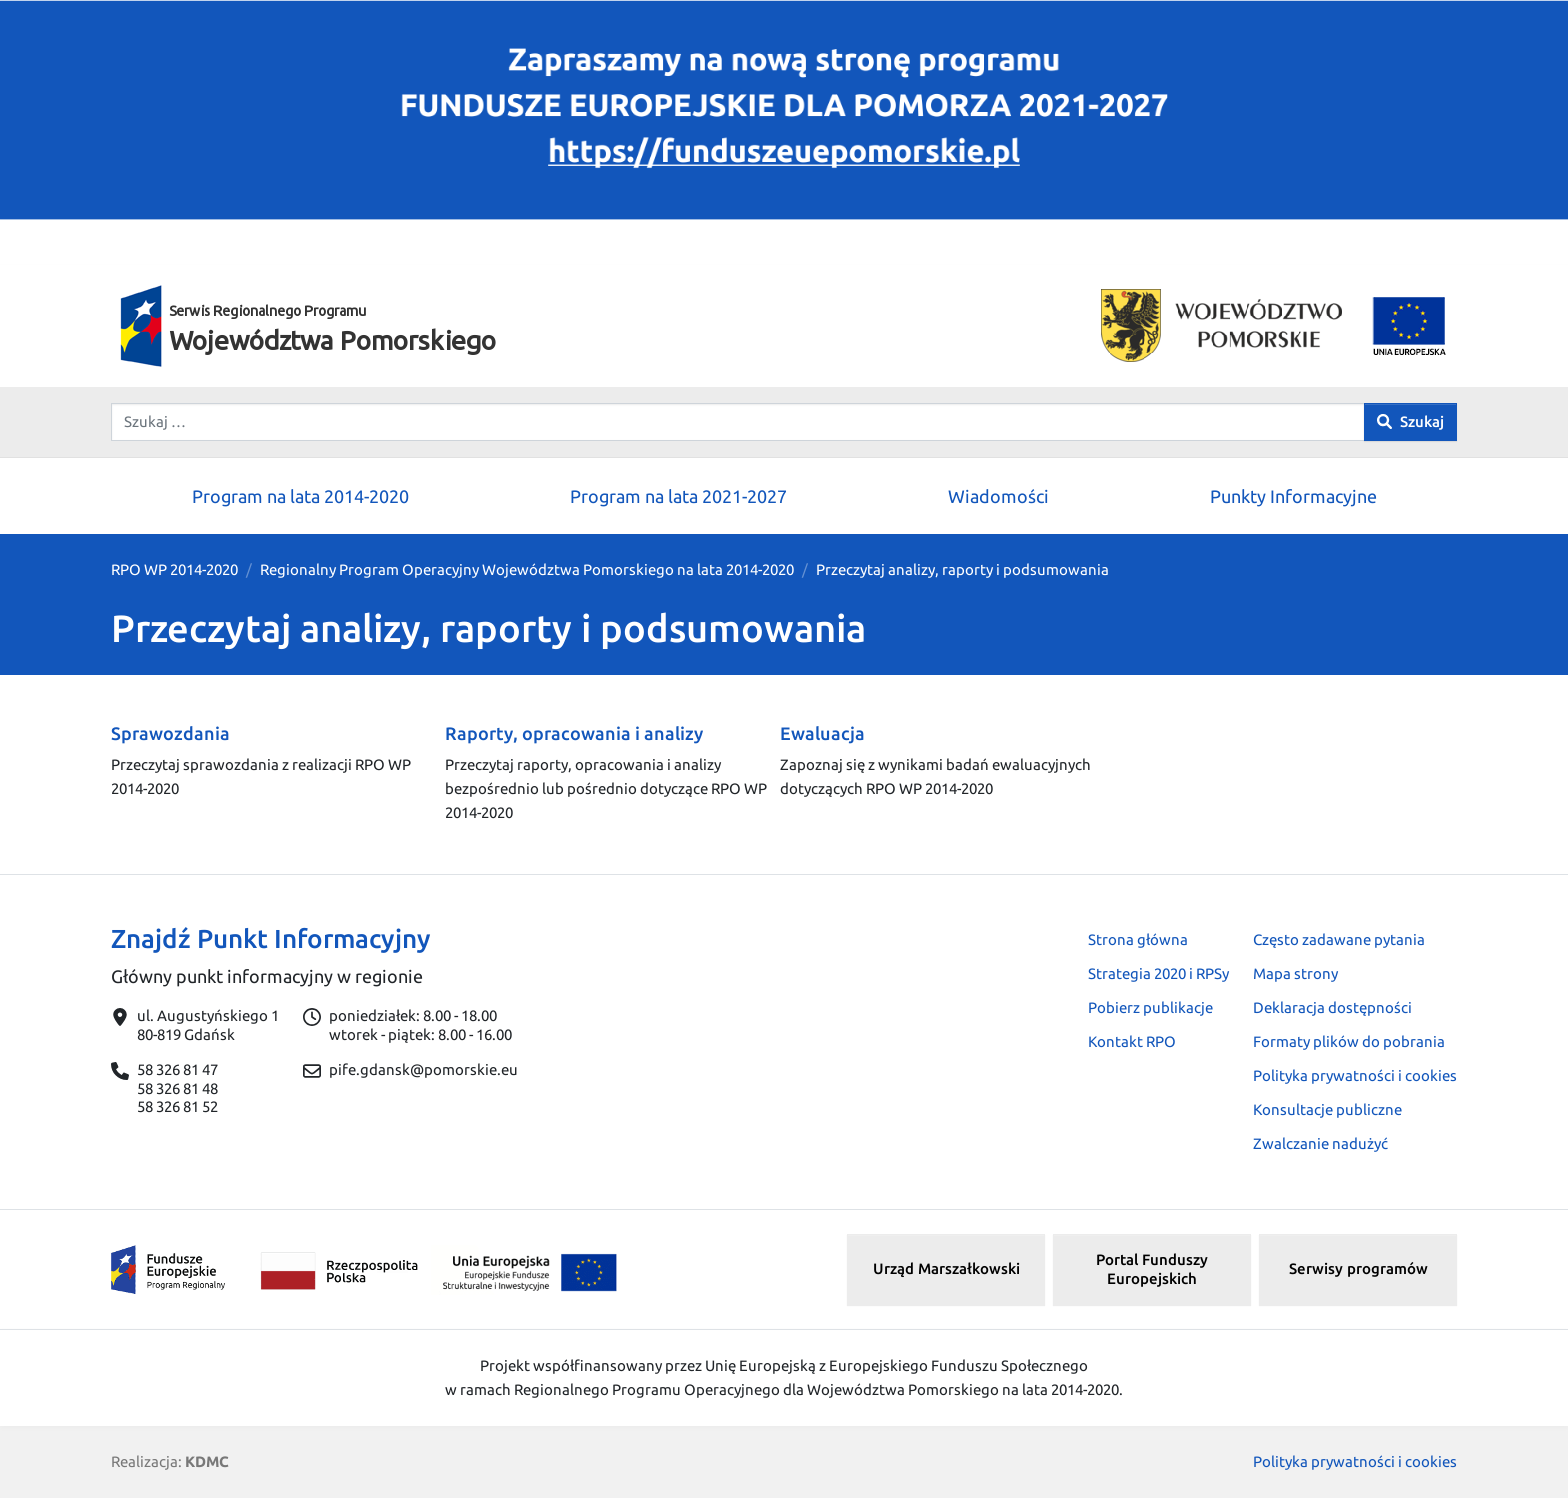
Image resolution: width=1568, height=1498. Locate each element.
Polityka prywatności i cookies (1355, 1075)
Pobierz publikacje (1150, 1007)
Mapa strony (1295, 973)
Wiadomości (998, 496)
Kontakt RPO (1132, 1041)
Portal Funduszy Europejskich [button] (1152, 1269)
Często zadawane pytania (1339, 939)
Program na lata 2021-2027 (678, 496)
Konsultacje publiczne (1327, 1109)
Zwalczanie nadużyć (1320, 1143)
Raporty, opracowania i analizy (574, 733)
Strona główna (1138, 939)
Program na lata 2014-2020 (300, 496)
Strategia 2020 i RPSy (1158, 973)
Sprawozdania (170, 733)
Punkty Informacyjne (1293, 496)
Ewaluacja (822, 733)
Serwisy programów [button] (1358, 1268)
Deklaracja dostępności (1332, 1007)
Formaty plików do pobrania (1349, 1041)
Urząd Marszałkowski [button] (946, 1268)
